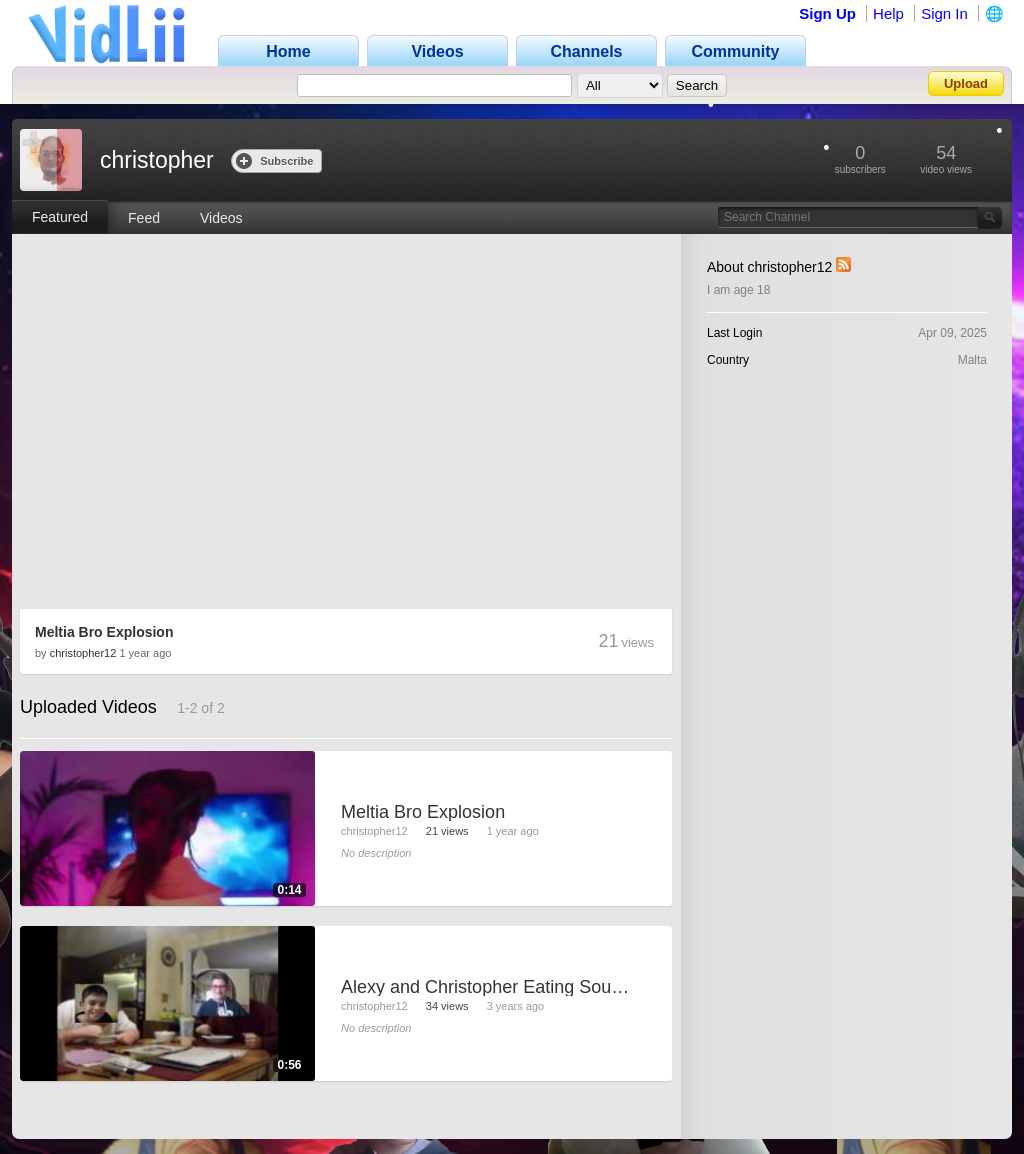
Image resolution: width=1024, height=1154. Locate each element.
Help (888, 13)
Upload (966, 83)
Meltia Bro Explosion (104, 632)
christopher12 (83, 653)
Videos (221, 218)
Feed (144, 218)
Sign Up (827, 13)
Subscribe (274, 160)
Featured (60, 217)
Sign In (944, 13)
